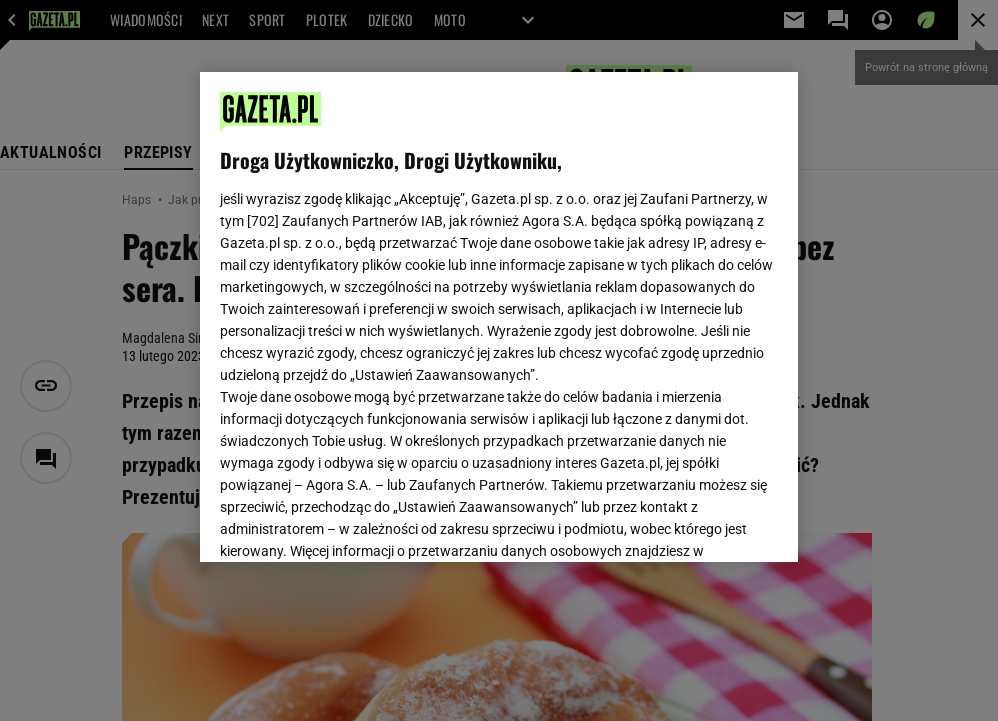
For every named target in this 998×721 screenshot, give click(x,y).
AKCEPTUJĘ (710, 523)
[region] (499, 317)
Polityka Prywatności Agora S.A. (606, 308)
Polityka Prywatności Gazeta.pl (397, 308)
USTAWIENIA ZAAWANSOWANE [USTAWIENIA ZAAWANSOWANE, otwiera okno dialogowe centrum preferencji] (350, 522)
